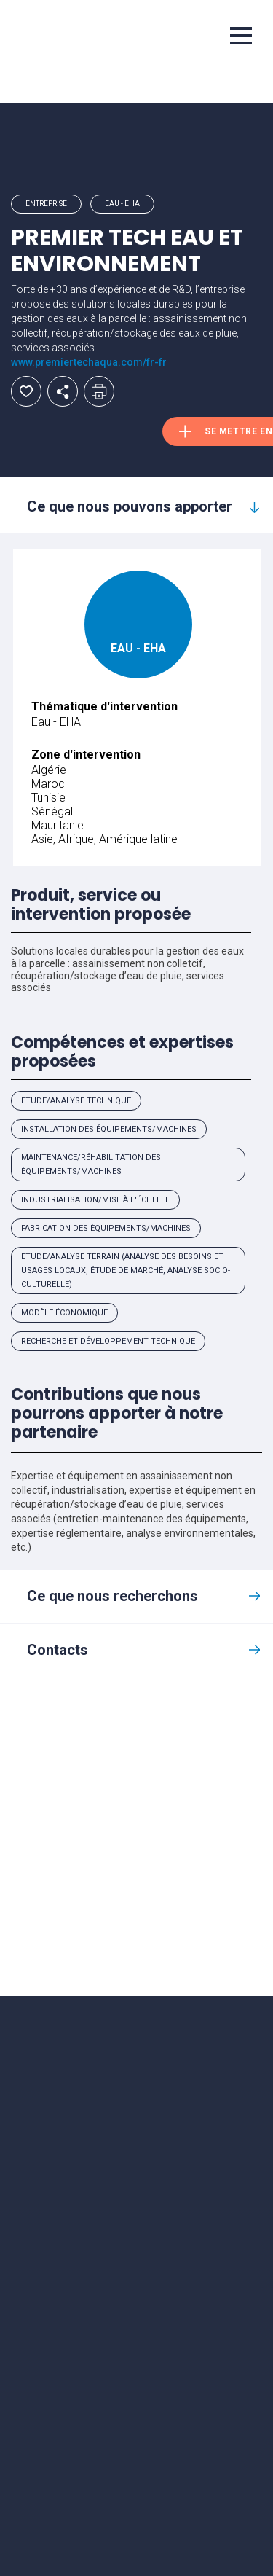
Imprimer (99, 391)
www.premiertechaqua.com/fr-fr (89, 362)
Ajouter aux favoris (26, 391)
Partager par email (62, 391)
